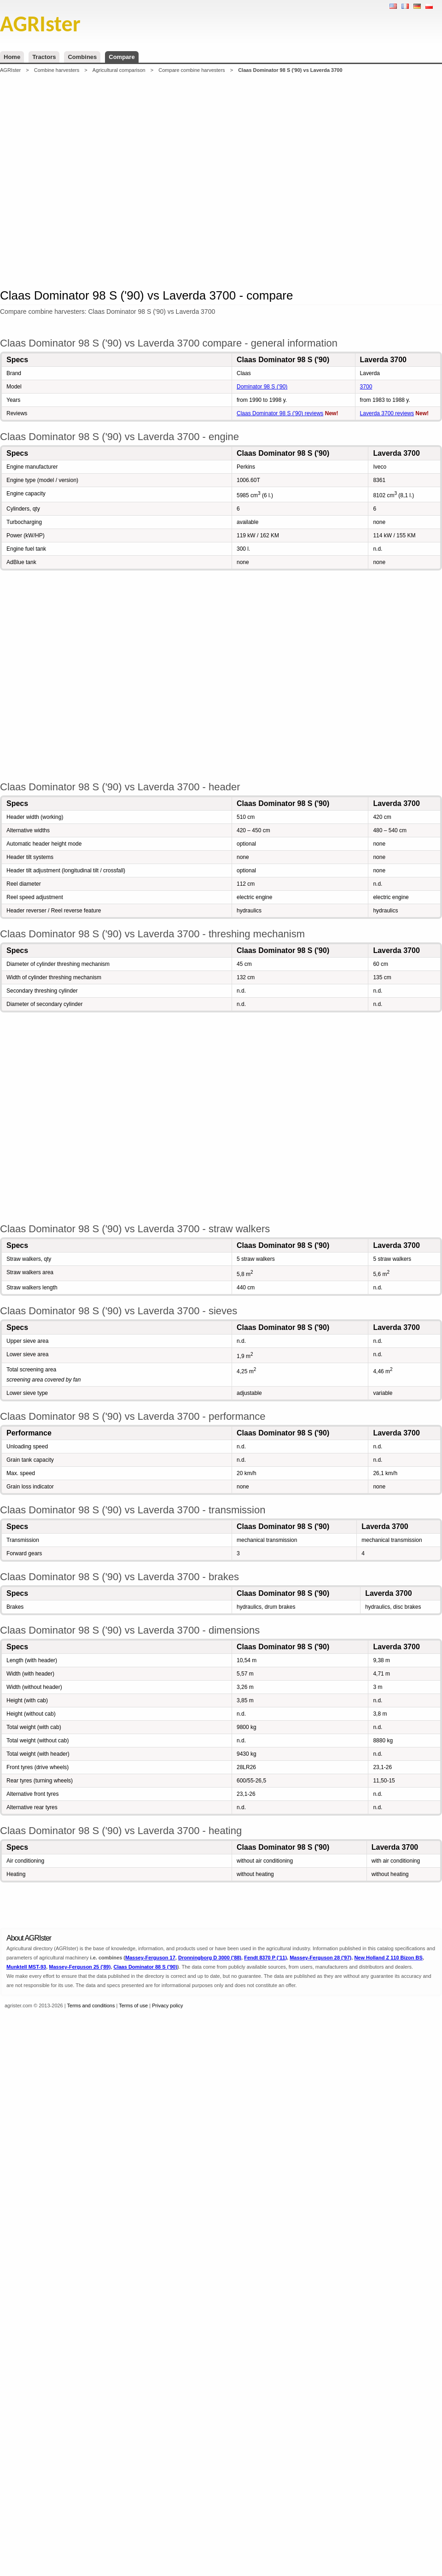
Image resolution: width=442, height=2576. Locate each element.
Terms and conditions (91, 2005)
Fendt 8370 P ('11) (265, 1957)
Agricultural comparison (119, 70)
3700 (366, 386)
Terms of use (133, 2005)
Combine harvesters (56, 70)
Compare (121, 56)
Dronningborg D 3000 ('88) (209, 1957)
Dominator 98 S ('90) (262, 386)
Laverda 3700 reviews (387, 413)
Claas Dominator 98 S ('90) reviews (280, 413)
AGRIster (10, 70)
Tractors (44, 56)
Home (12, 56)
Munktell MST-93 (26, 1967)
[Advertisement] (146, 180)
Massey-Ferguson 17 (150, 1957)
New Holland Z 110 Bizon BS (388, 1957)
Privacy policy (167, 2005)
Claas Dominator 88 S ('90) (145, 1967)
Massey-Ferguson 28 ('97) (320, 1957)
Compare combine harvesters (191, 70)
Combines (82, 56)
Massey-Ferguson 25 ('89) (79, 1967)
